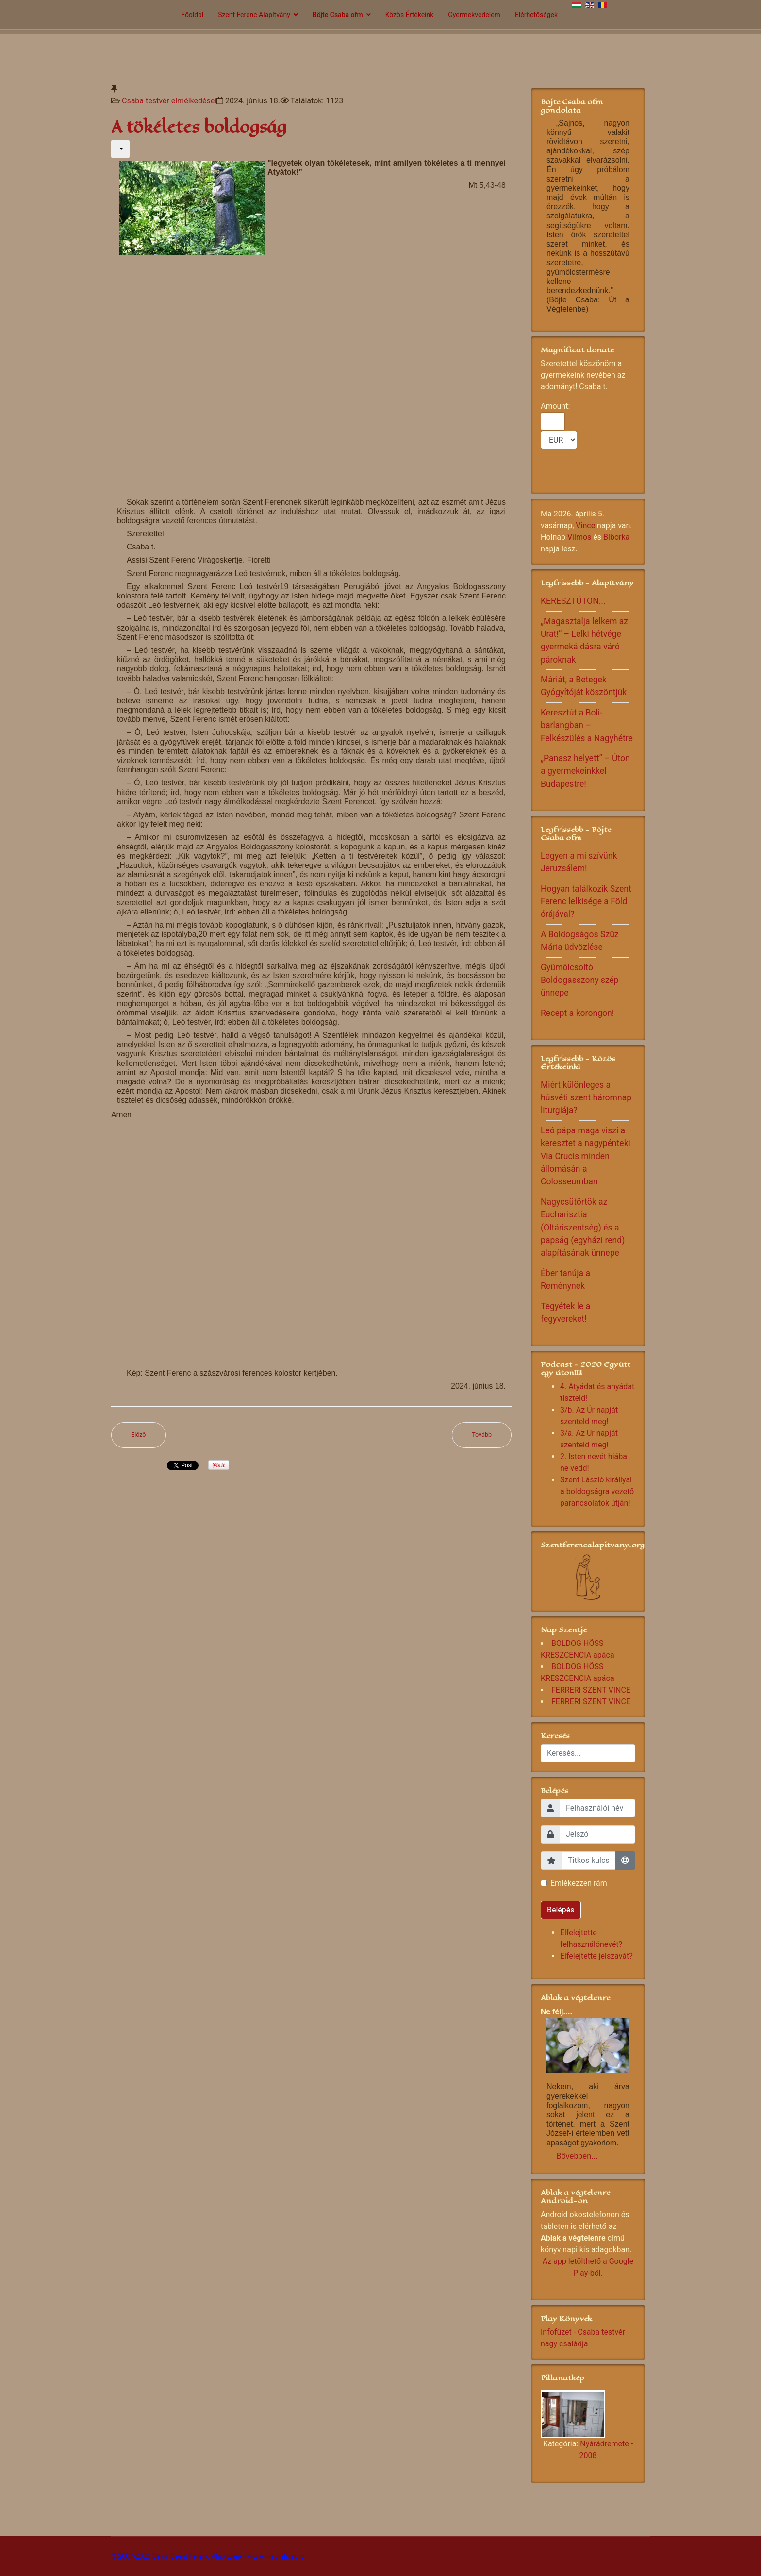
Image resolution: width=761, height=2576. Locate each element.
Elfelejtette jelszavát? (596, 1956)
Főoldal (192, 14)
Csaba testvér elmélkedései (169, 100)
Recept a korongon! (577, 1013)
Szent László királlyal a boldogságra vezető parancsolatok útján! (597, 1491)
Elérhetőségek (536, 14)
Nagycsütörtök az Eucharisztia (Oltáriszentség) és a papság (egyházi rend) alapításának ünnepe (583, 1227)
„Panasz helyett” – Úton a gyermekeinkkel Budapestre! (585, 771)
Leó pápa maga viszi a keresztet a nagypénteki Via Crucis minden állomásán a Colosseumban (585, 1156)
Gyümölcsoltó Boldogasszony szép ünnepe (580, 980)
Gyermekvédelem (474, 14)
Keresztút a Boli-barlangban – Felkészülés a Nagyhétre (587, 725)
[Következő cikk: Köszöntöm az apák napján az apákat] (482, 1435)
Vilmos (579, 537)
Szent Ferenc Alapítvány (254, 14)
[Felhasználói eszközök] (120, 149)
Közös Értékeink (409, 14)
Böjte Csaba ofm (338, 14)
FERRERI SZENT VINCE (590, 1690)
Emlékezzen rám (578, 1883)
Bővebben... (576, 2156)
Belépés (561, 1909)
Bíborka (616, 537)
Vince (585, 525)
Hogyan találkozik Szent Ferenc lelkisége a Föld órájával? (586, 901)
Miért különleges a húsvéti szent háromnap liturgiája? (586, 1097)
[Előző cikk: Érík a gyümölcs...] (138, 1435)
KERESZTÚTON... (573, 601)
